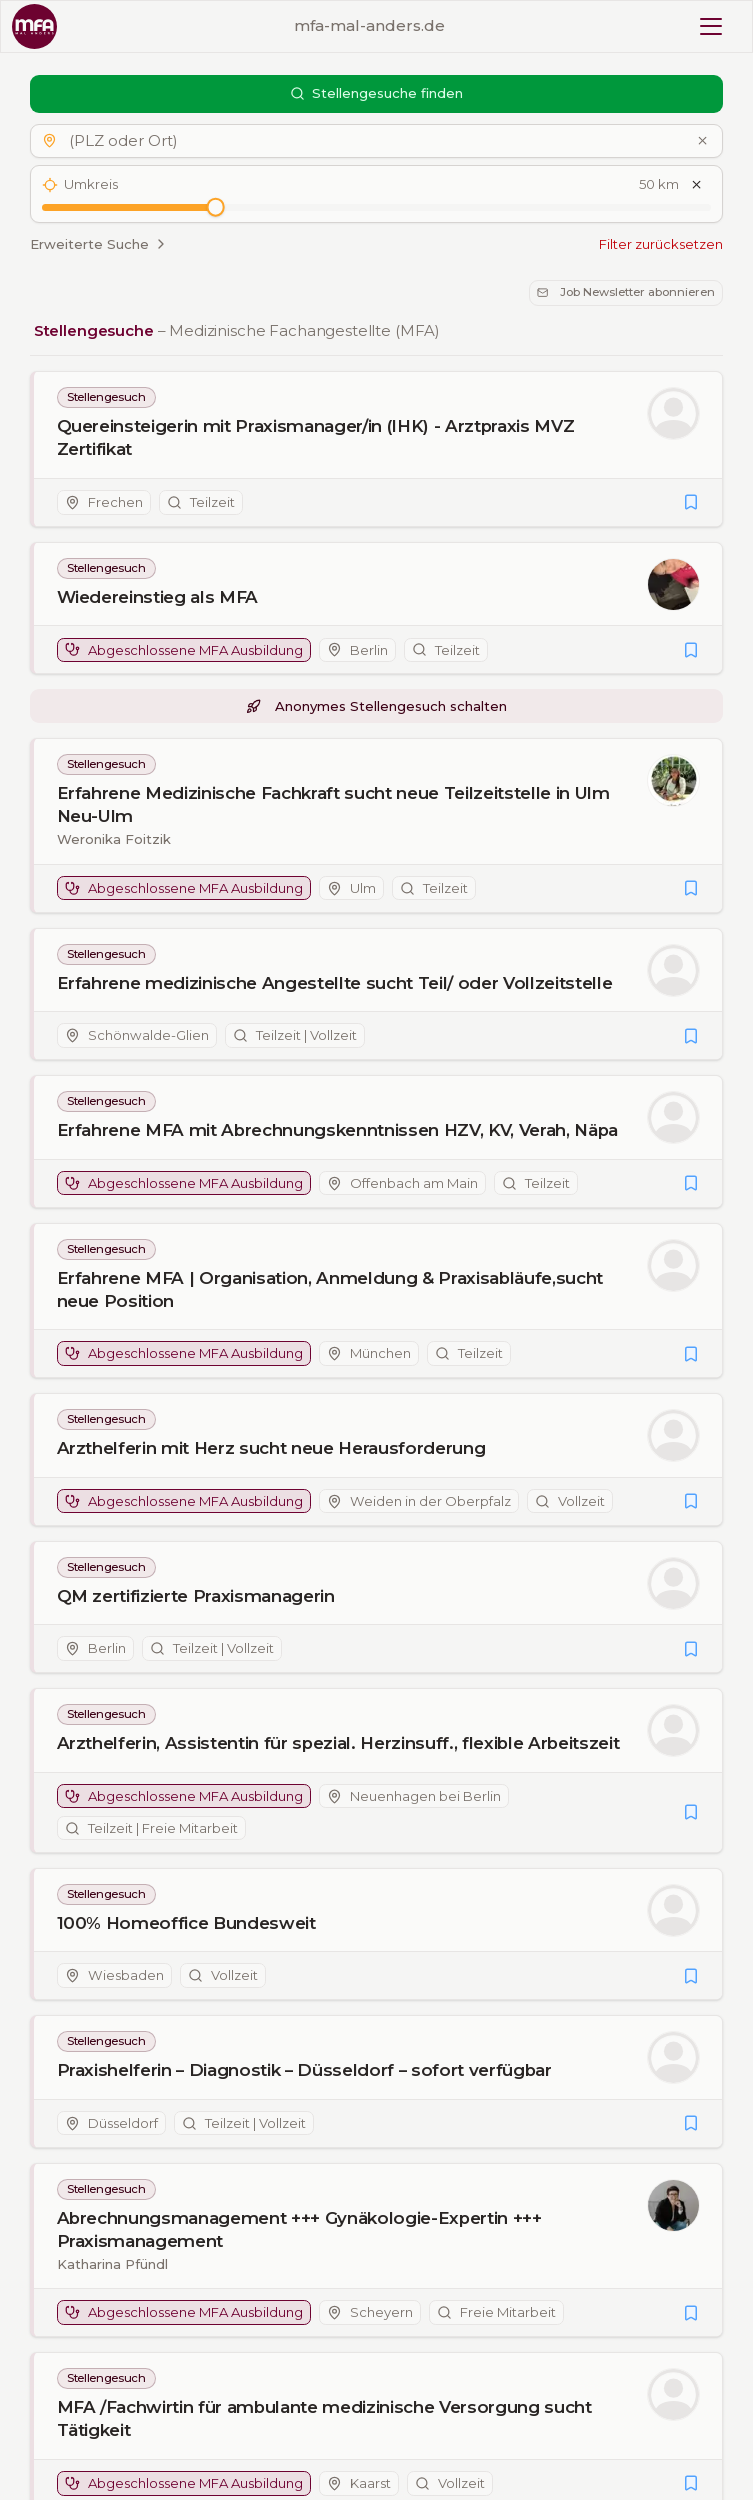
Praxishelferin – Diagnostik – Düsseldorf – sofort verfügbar (304, 2070)
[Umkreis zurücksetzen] (697, 185)
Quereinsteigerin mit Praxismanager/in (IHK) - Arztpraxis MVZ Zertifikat (316, 438)
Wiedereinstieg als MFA (158, 597)
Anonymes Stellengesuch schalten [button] (376, 706)
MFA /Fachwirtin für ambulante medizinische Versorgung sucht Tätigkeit (324, 2418)
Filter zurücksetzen (661, 244)
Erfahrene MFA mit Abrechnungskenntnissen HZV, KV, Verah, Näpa (337, 1130)
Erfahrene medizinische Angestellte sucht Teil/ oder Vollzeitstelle (335, 983)
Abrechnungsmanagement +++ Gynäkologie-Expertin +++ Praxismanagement (299, 2229)
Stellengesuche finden (377, 93)
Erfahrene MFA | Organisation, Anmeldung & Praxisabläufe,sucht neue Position (330, 1289)
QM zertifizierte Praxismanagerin (196, 1596)
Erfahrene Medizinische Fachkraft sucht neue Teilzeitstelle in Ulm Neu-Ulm (333, 804)
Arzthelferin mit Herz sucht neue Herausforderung (271, 1448)
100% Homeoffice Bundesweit (186, 1923)
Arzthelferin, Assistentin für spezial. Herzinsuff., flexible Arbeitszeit (338, 1743)
